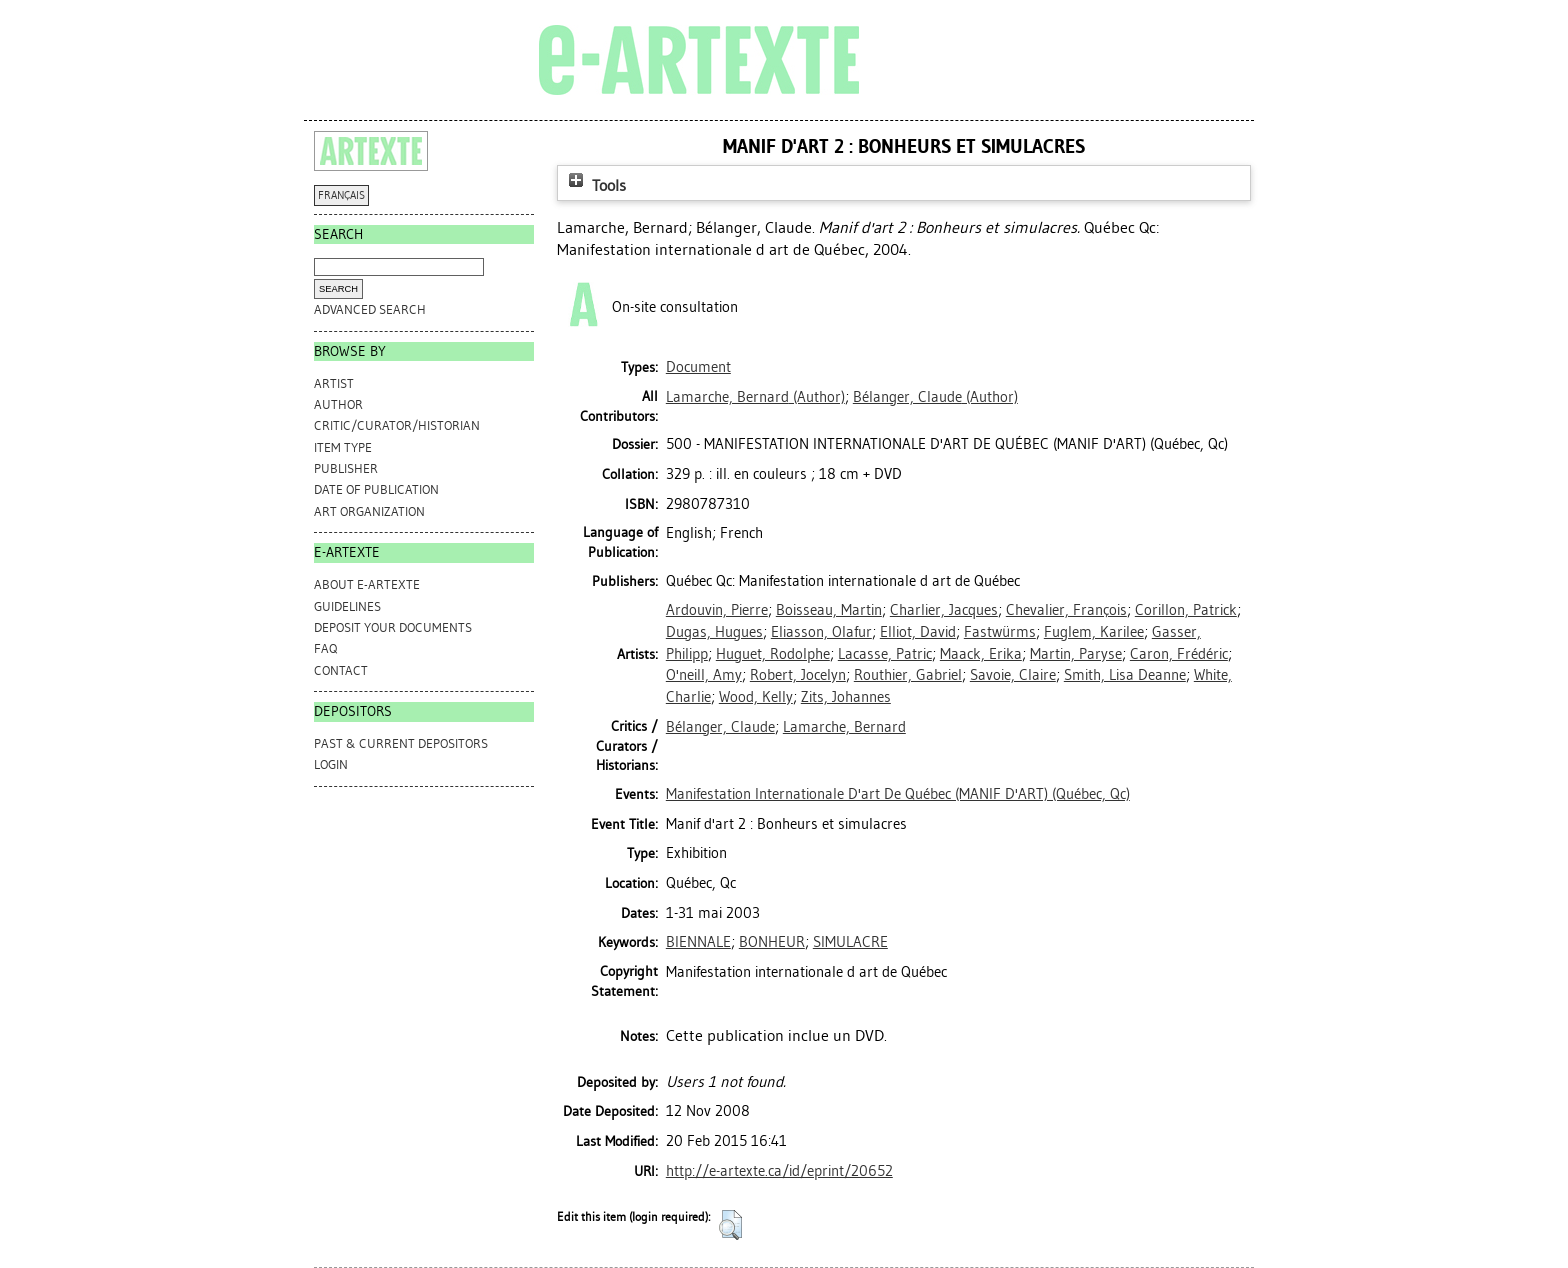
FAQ (325, 648)
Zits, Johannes (846, 697)
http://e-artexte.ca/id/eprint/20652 (779, 1171)
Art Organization (369, 511)
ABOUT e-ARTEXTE (367, 584)
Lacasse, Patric (885, 654)
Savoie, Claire (1013, 675)
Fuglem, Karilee (1094, 632)
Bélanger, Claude (720, 727)
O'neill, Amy (704, 675)
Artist (334, 383)
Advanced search (370, 309)
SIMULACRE (850, 942)
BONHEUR (772, 942)
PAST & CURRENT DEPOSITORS (401, 743)
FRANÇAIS (341, 195)
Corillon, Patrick (1186, 610)
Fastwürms (1000, 632)
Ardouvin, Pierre (717, 610)
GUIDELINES (347, 606)
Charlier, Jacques (944, 610)
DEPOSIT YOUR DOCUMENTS (393, 627)
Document (698, 367)
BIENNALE (698, 942)
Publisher (346, 468)
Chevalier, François (1066, 610)
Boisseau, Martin (829, 610)
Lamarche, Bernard (844, 727)
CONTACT (341, 670)
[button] (730, 1225)
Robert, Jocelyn (798, 675)
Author (338, 404)
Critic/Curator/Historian (397, 425)
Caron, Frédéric (1179, 654)
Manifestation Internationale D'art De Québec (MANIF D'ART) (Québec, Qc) (898, 794)
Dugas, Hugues (714, 632)
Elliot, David (918, 632)
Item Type (343, 447)
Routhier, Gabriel (908, 675)
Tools (595, 185)
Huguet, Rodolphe (773, 654)
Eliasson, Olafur (821, 632)
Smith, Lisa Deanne (1125, 675)
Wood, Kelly (756, 697)
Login (331, 764)
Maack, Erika (981, 654)
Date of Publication (376, 489)
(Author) (755, 397)
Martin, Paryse (1076, 654)
